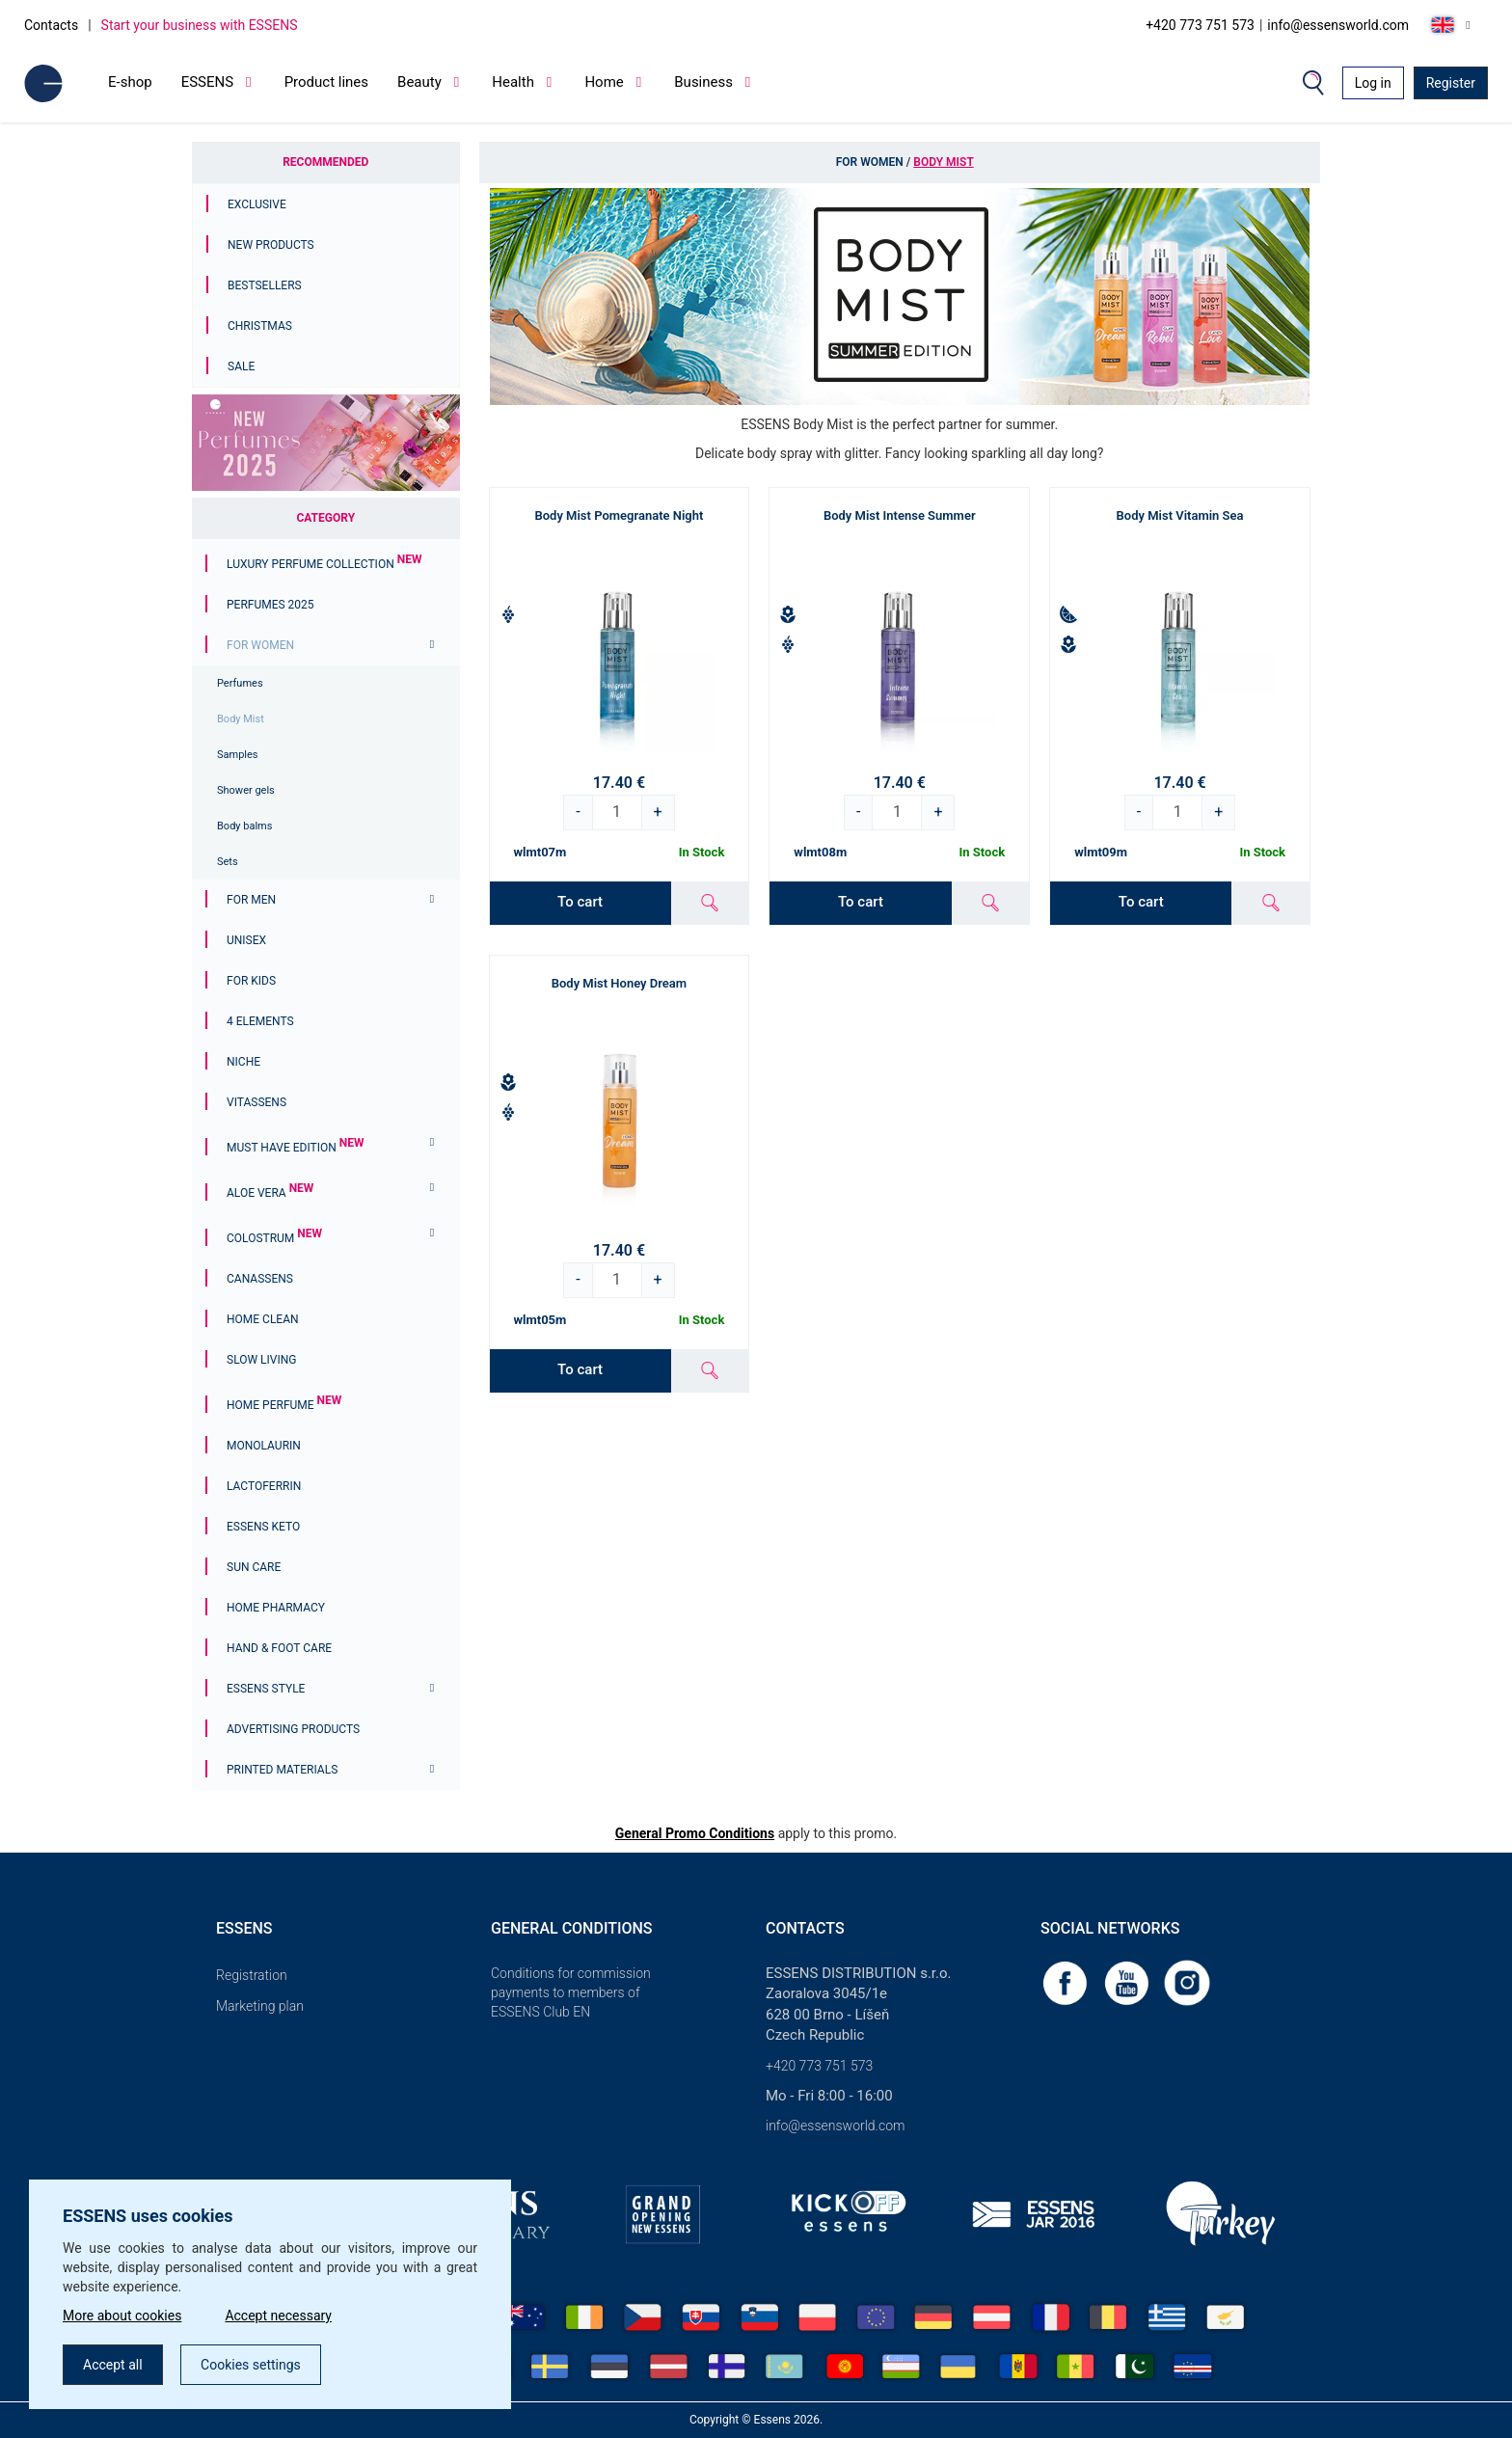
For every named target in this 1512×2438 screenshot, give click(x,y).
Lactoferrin (264, 1486)
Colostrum (274, 1238)
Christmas (260, 326)
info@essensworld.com (1338, 25)
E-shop (130, 82)
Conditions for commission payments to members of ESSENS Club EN (571, 1992)
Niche (243, 1062)
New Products (271, 245)
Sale (241, 366)
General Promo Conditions (694, 1833)
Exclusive (257, 204)
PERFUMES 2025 (270, 604)
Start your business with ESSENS (199, 25)
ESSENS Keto (263, 1526)
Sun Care (254, 1567)
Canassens (260, 1279)
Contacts (51, 25)
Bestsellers (265, 285)
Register (1450, 83)
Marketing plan (260, 2006)
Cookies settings (251, 2364)
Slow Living (261, 1360)
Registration (251, 1975)
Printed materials (282, 1769)
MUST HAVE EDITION (295, 1147)
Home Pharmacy (276, 1607)
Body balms (244, 826)
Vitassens (256, 1102)
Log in (1373, 83)
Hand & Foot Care (279, 1648)
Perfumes (240, 683)
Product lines (326, 82)
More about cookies (122, 2315)
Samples (237, 754)
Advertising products (293, 1729)
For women (260, 645)
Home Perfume (284, 1405)
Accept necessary (278, 2315)
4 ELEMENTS (260, 1021)
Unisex (246, 940)
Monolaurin (264, 1445)
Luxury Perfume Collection (324, 564)
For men (251, 900)
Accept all (113, 2364)
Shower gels (246, 790)
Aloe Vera (270, 1193)
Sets (227, 861)
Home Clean (263, 1319)
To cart (580, 901)
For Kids (251, 981)
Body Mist (240, 719)
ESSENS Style (266, 1688)
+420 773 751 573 (1200, 25)
